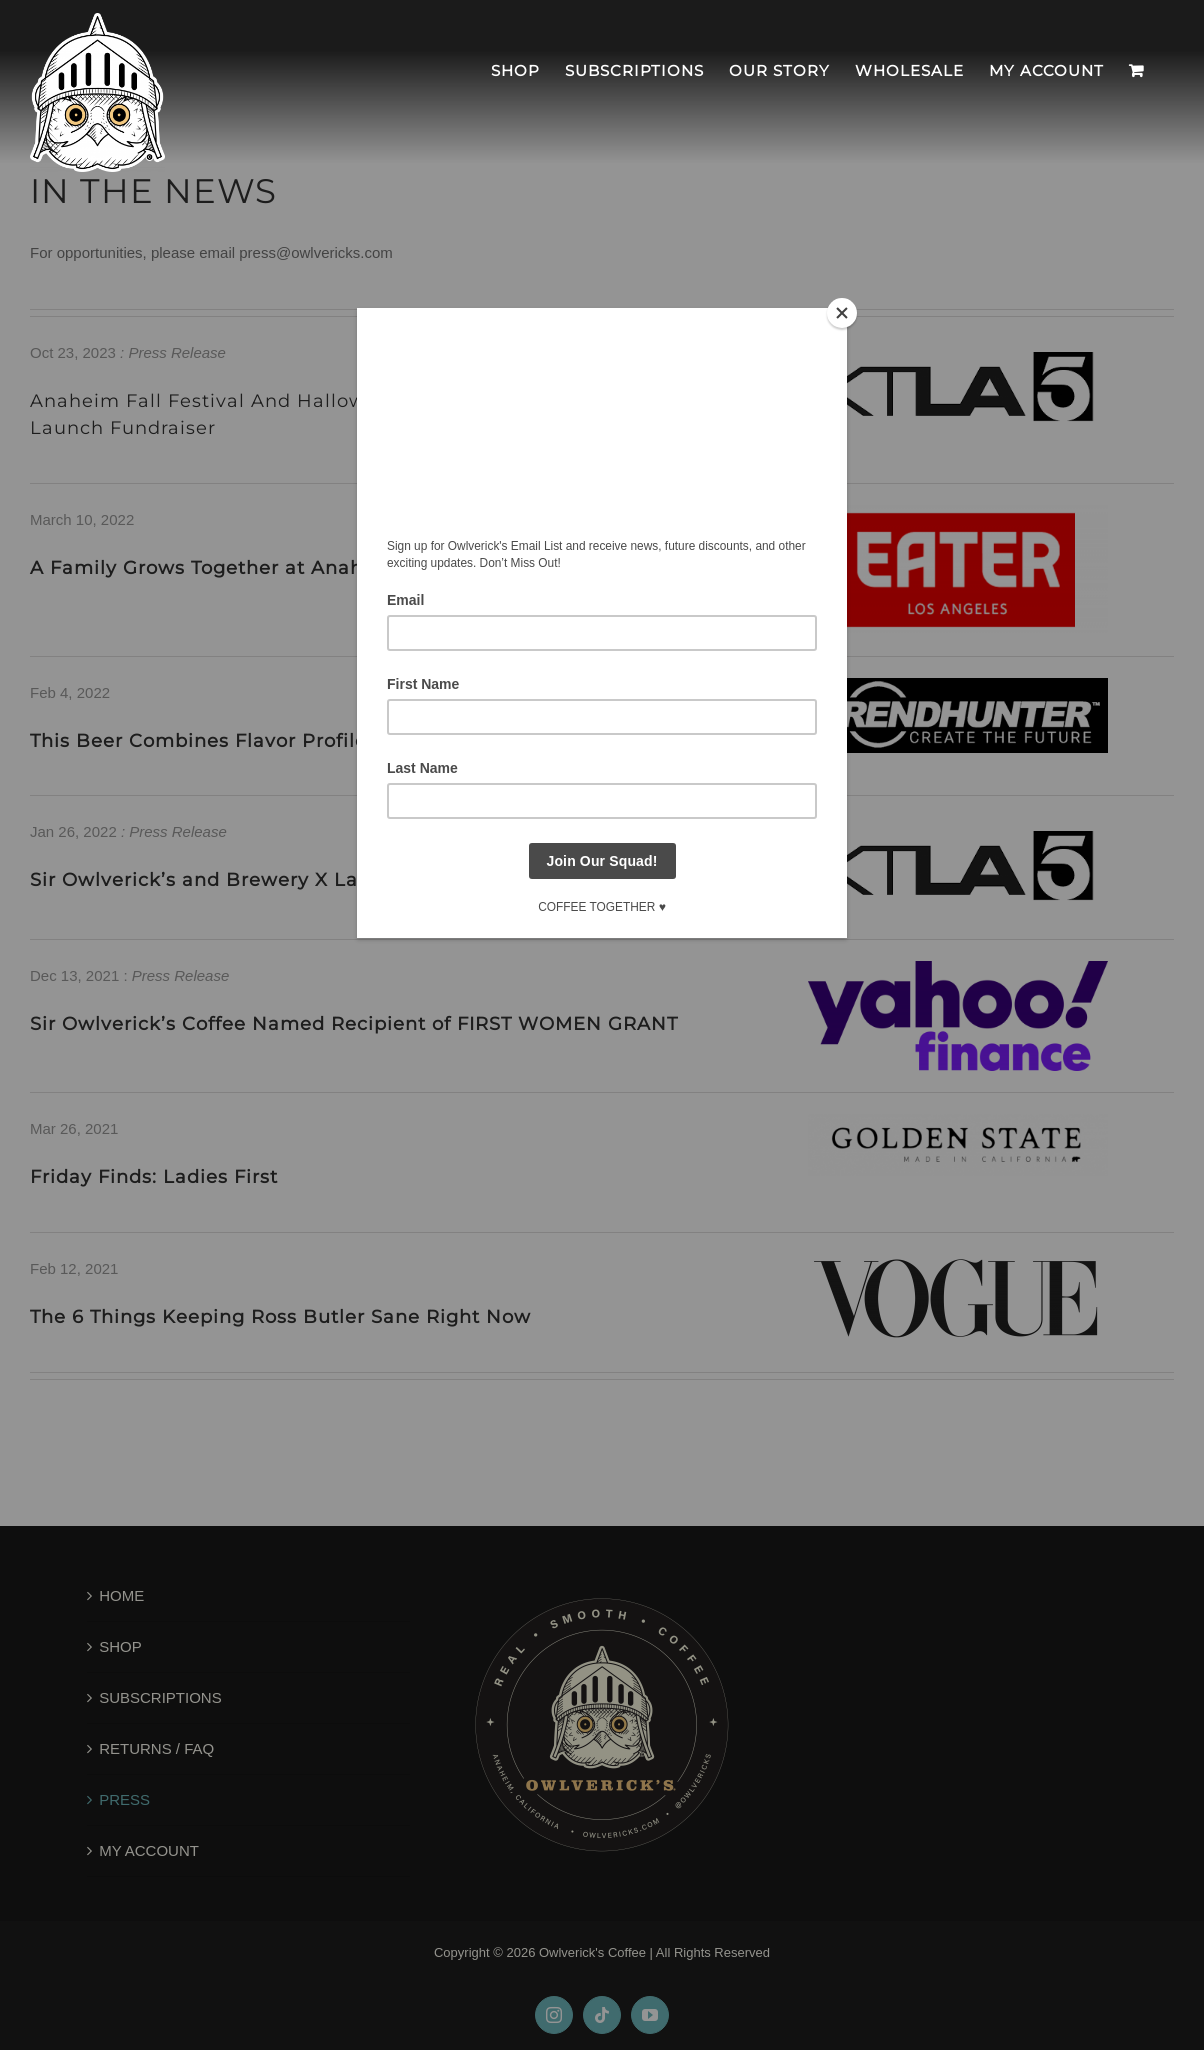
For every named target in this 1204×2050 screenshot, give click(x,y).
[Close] (842, 313)
